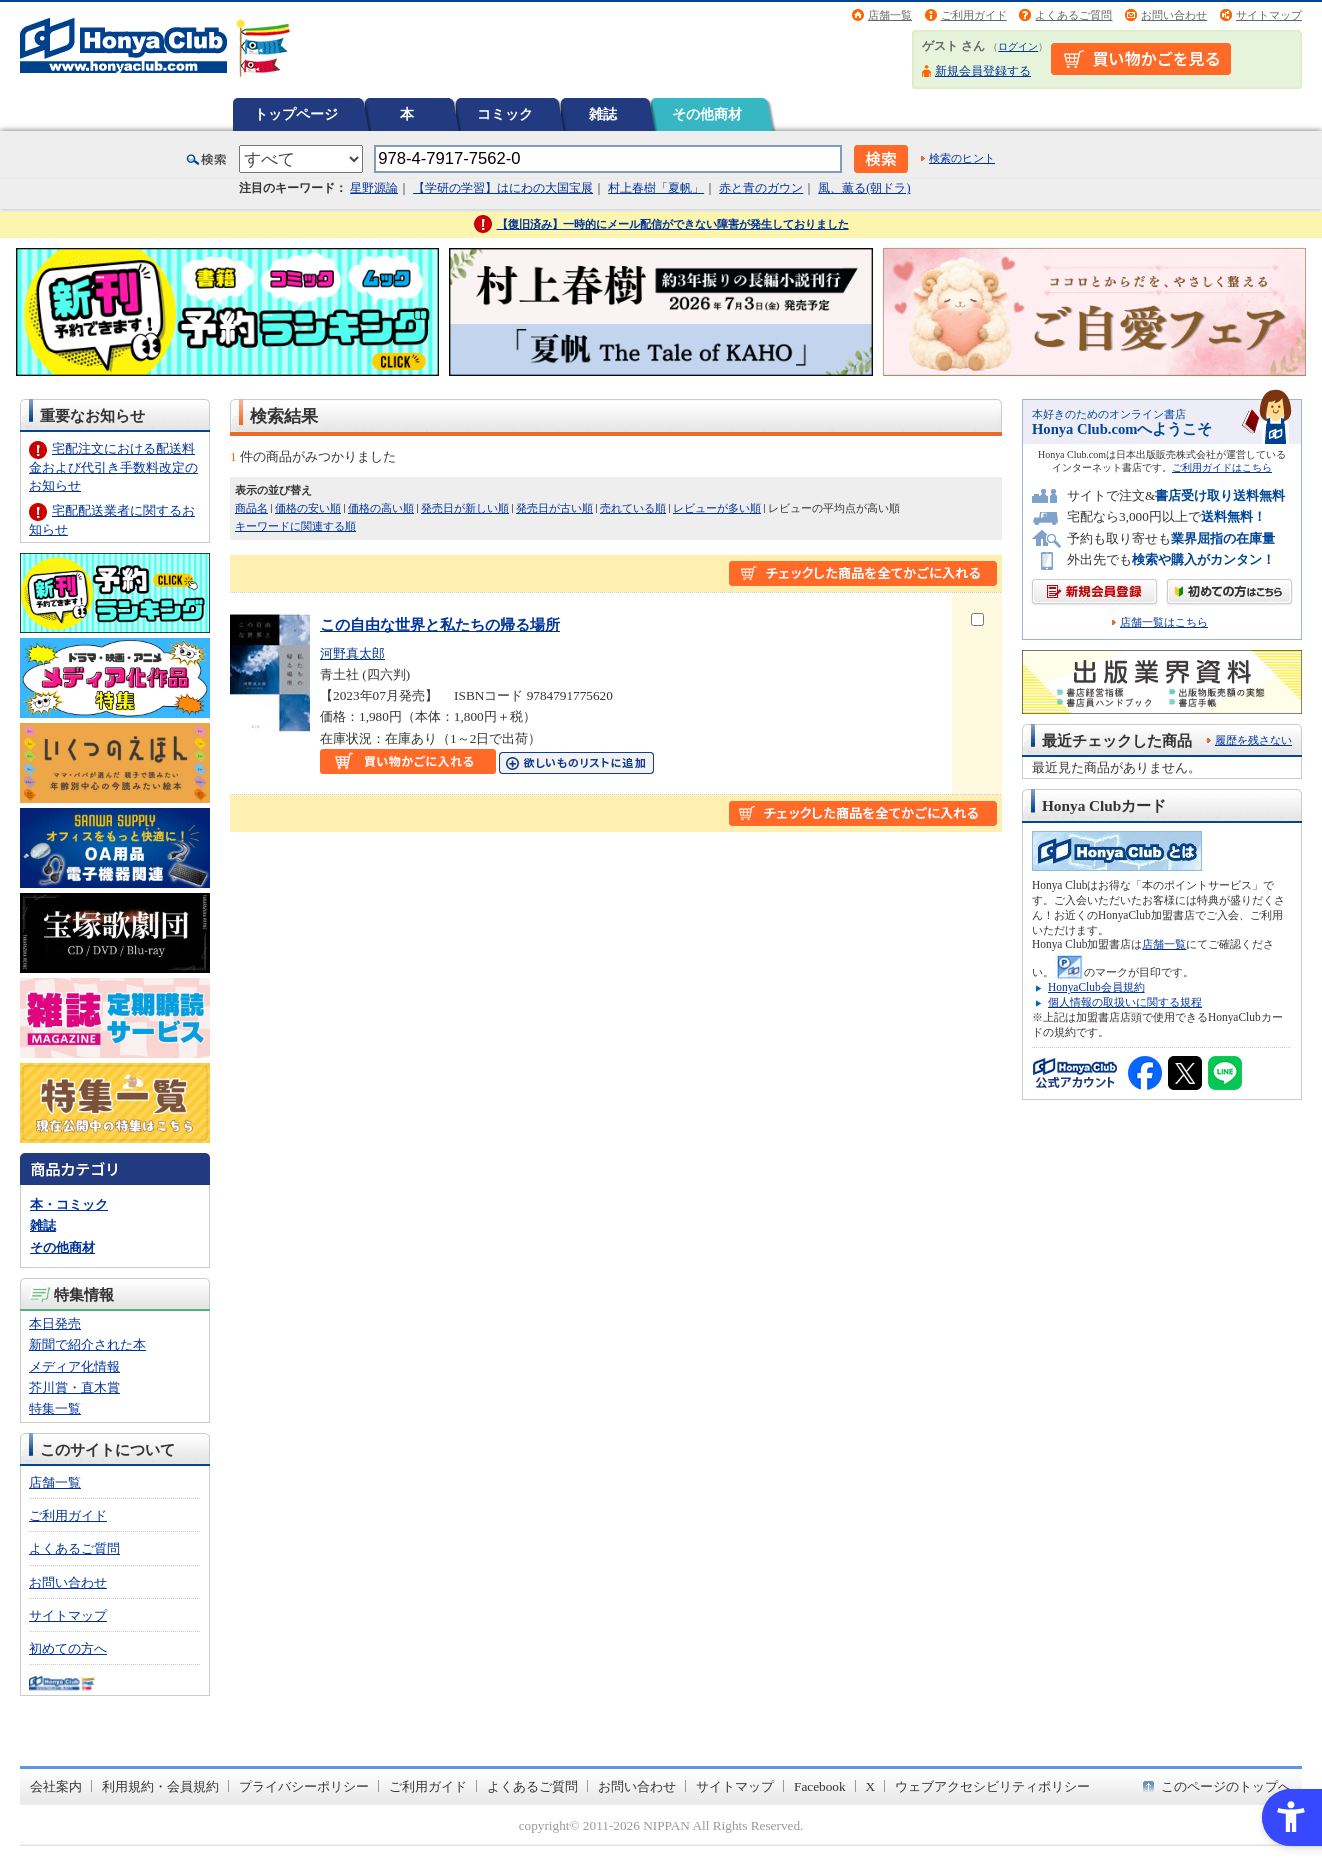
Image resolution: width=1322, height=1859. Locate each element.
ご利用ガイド (974, 15)
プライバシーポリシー (304, 1786)
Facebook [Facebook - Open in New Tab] (820, 1786)
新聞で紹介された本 (87, 1344)
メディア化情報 (74, 1366)
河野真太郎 (352, 653)
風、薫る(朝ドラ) (864, 188)
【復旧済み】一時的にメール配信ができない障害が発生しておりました (673, 224)
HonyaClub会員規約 (1096, 987)
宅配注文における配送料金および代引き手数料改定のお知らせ (113, 466)
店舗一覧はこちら (1164, 622)
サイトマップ (1269, 15)
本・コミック (69, 1204)
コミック (505, 114)
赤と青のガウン (761, 188)
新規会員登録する (983, 71)
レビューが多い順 (717, 508)
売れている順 (633, 508)
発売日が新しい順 (465, 508)
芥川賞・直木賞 (74, 1387)
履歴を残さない (1253, 740)
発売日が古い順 (554, 508)
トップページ (296, 114)
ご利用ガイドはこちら (1222, 467)
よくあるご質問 (1073, 15)
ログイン (1018, 46)
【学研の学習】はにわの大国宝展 (503, 188)
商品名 (251, 508)
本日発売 (55, 1323)
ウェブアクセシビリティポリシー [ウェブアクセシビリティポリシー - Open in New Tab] (992, 1786)
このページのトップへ (1226, 1786)
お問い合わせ (1174, 15)
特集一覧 (55, 1408)
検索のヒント (962, 158)
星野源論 (374, 188)
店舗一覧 (890, 15)
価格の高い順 (381, 508)
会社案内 (56, 1786)
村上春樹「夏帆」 (656, 188)
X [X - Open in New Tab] (871, 1786)
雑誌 (603, 114)
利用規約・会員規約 (160, 1786)
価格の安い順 (308, 508)
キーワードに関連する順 (295, 526)
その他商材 (707, 114)
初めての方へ (68, 1648)
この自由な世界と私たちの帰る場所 (440, 624)
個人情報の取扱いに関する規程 (1125, 1002)
